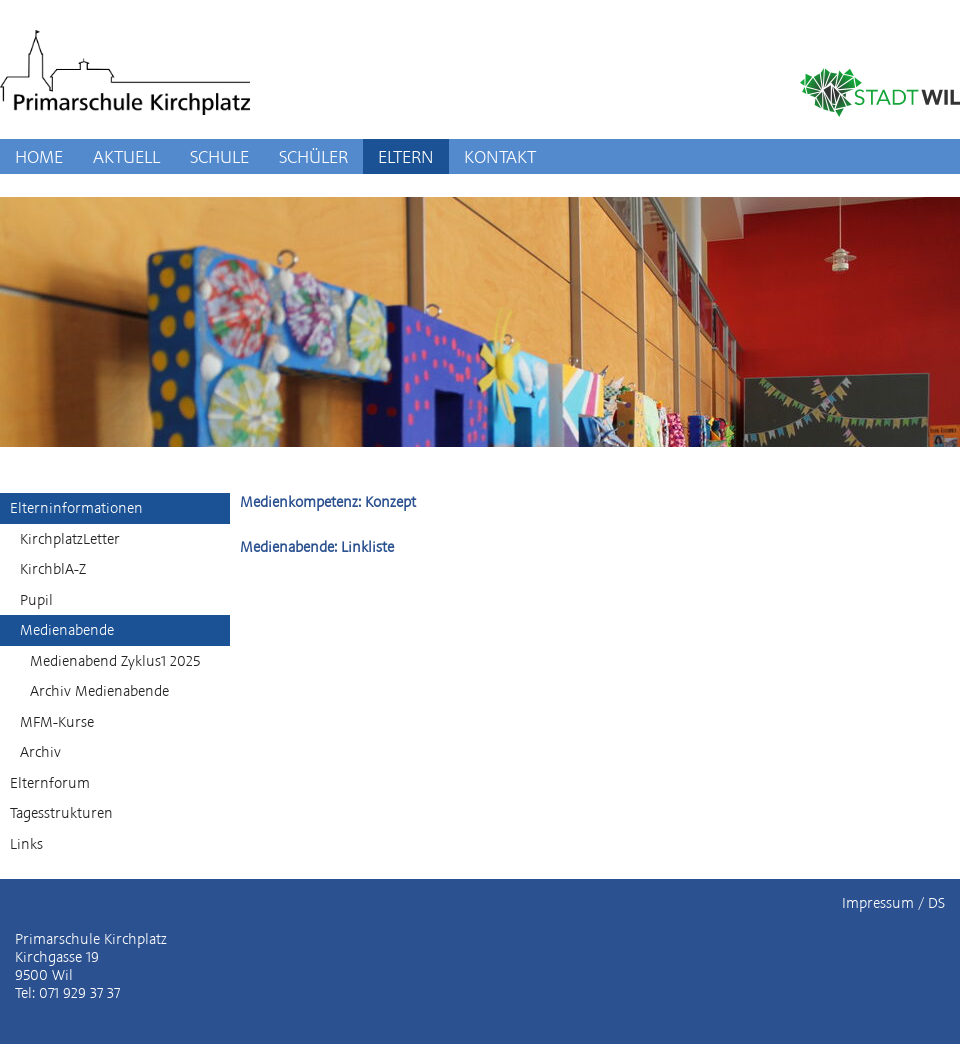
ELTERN (406, 156)
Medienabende (67, 630)
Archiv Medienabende (99, 691)
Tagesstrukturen (61, 813)
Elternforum (50, 783)
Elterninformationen (76, 508)
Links (26, 844)
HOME (39, 156)
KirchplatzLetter (70, 539)
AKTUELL (126, 156)
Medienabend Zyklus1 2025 (115, 661)
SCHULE (219, 156)
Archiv (40, 752)
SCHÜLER (313, 156)
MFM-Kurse (57, 722)
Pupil (36, 600)
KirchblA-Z (53, 569)
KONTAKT (500, 156)
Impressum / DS (893, 903)
